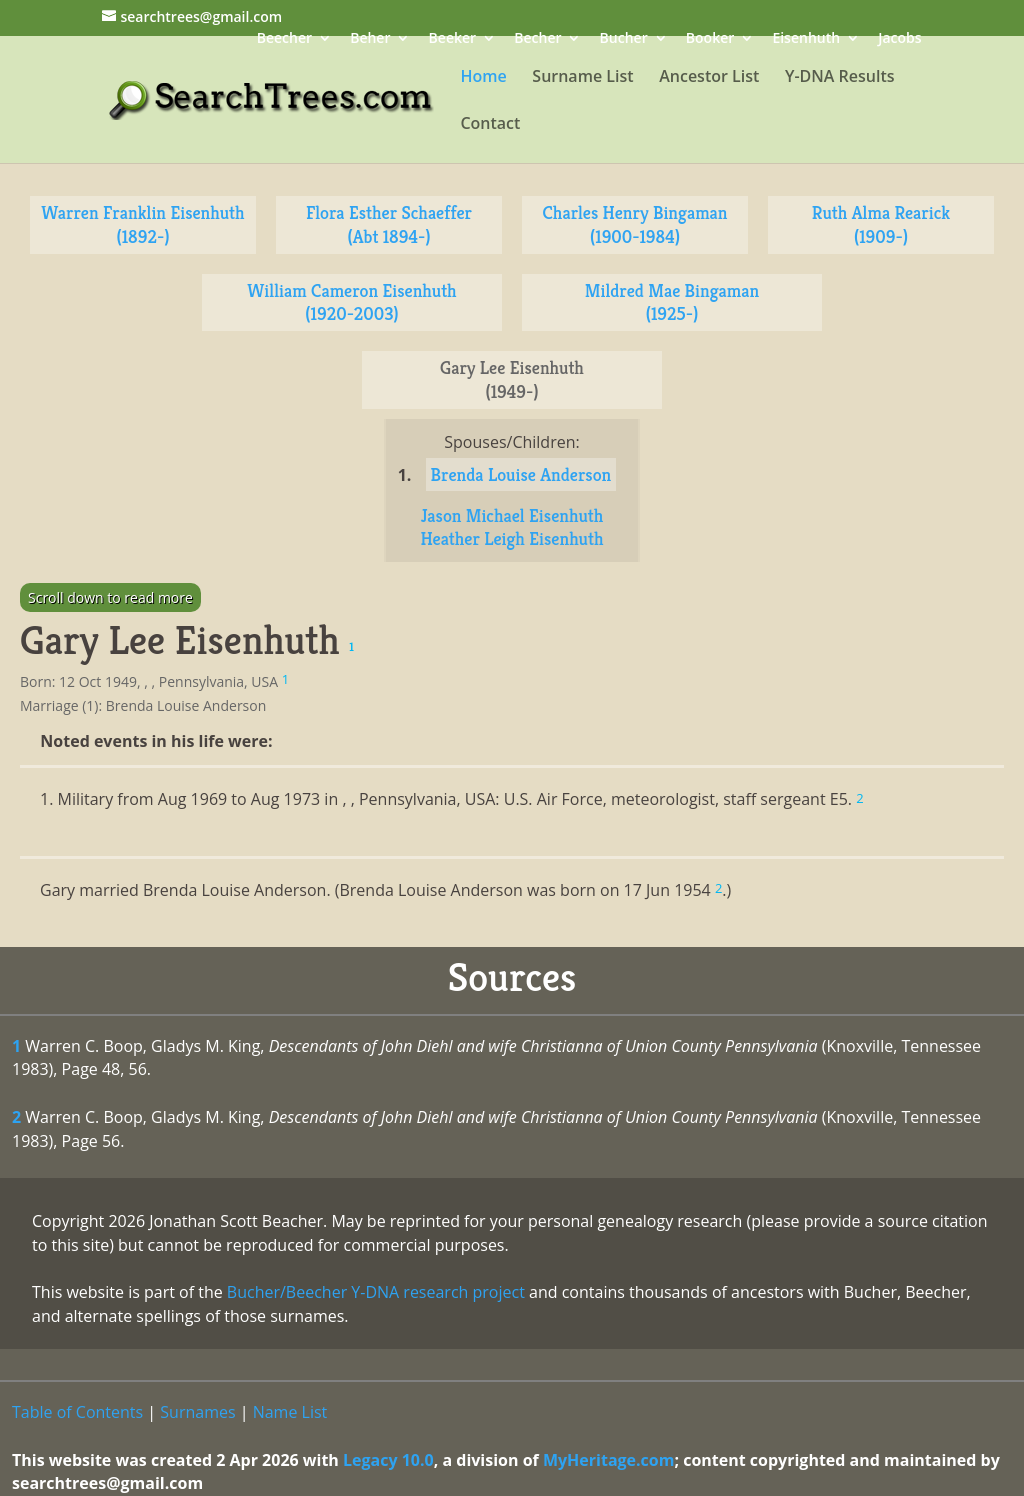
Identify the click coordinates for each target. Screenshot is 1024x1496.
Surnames (197, 1412)
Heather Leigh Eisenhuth (511, 538)
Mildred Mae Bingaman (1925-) (672, 302)
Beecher (284, 39)
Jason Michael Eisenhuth (512, 515)
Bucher (624, 39)
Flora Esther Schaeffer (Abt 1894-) (389, 224)
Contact (490, 125)
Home (483, 78)
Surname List (582, 78)
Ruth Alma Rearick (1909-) (881, 224)
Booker (710, 39)
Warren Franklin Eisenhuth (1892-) (142, 224)
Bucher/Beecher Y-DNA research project (376, 1292)
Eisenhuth (806, 39)
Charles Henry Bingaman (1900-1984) (634, 224)
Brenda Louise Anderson (521, 474)
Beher (370, 39)
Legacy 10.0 (388, 1460)
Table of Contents (77, 1412)
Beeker (453, 39)
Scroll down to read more (110, 597)
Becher (537, 39)
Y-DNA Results (840, 78)
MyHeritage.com (609, 1460)
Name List (290, 1412)
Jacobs (899, 39)
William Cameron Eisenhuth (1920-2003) (351, 302)
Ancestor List (709, 78)
